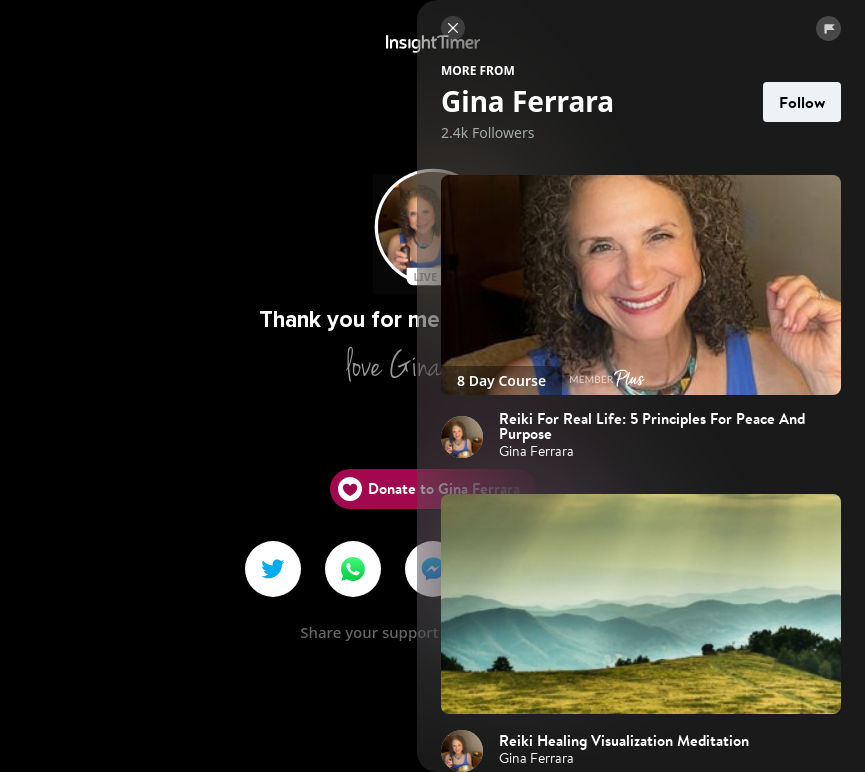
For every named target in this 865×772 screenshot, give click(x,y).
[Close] (453, 28)
